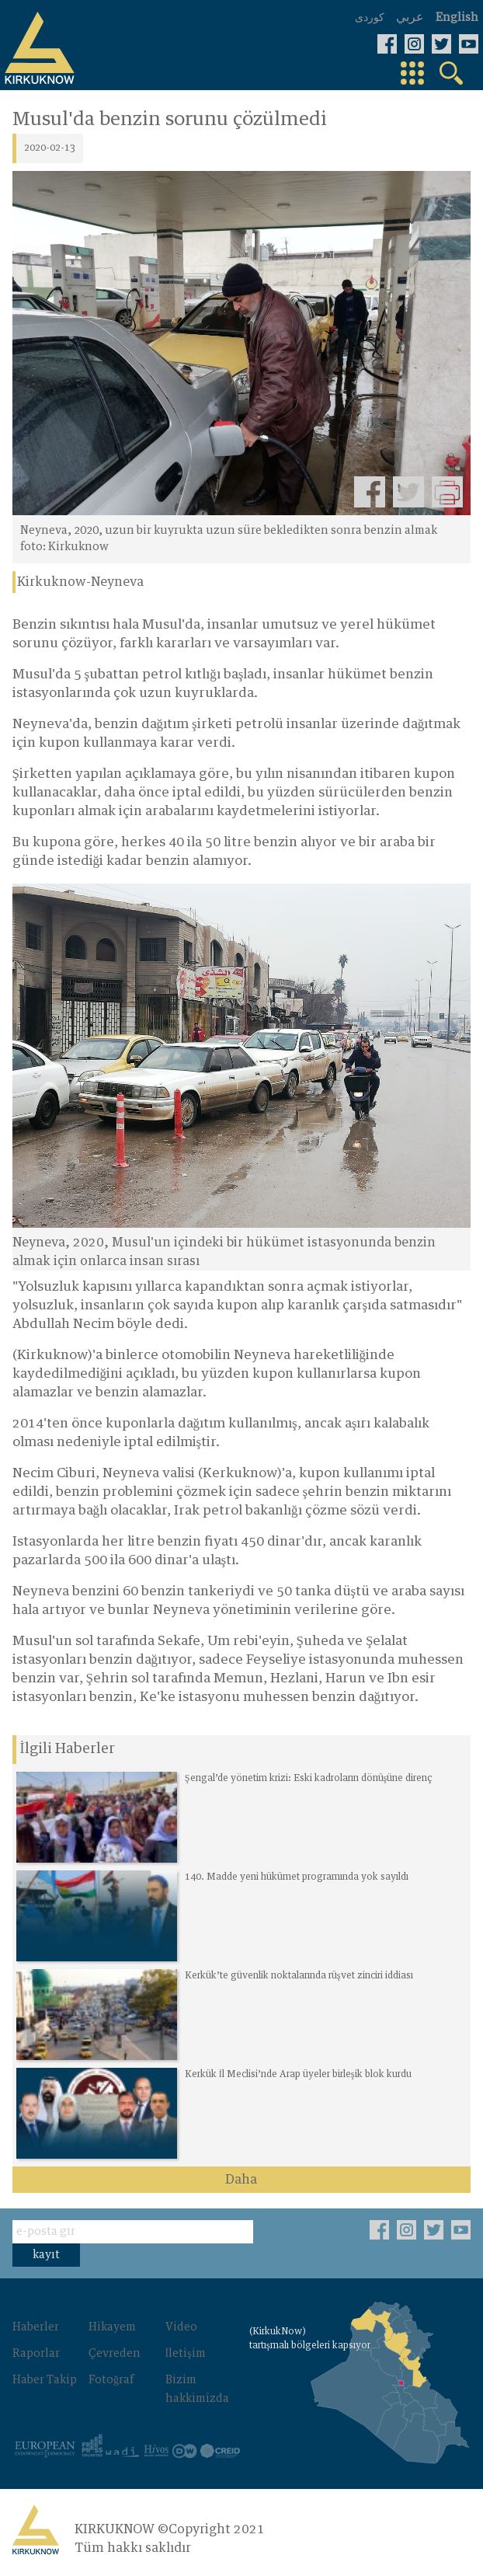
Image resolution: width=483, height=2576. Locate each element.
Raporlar (36, 2353)
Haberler (35, 2327)
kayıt (46, 2255)
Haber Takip (44, 2380)
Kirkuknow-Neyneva (80, 582)
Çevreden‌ (115, 2353)
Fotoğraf (111, 2380)
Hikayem (112, 2327)
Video (181, 2327)
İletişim (185, 2353)
